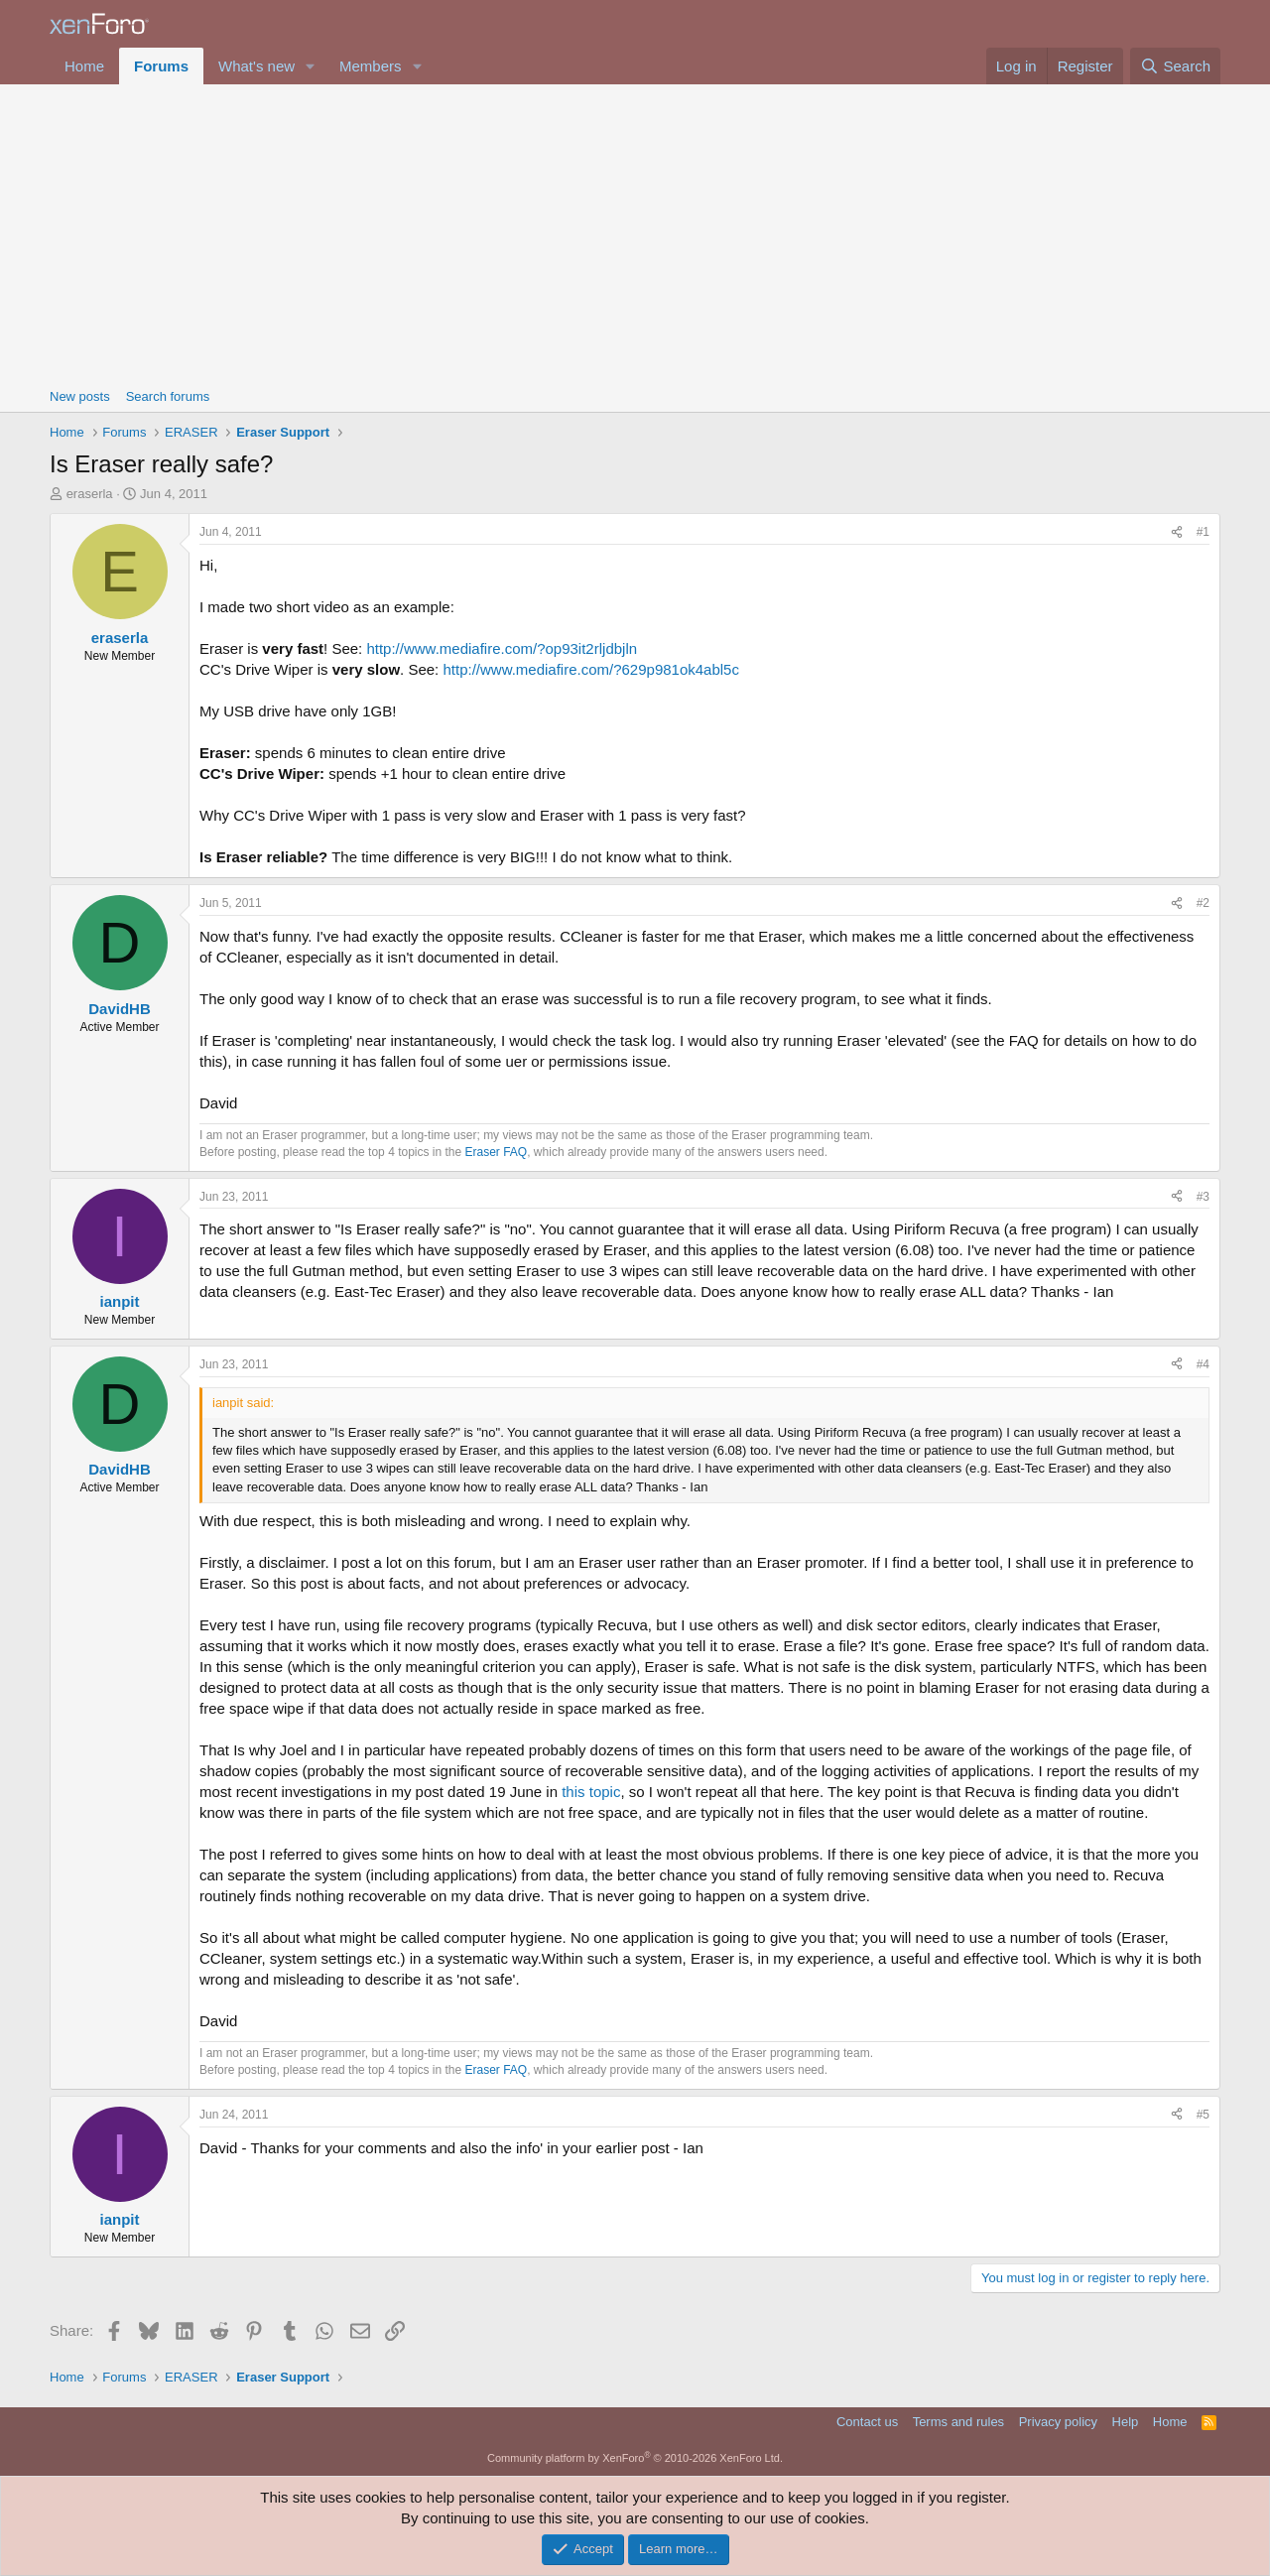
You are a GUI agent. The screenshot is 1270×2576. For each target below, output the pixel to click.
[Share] (1177, 532)
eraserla (89, 493)
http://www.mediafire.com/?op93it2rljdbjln (501, 648)
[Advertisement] (635, 233)
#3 (1203, 1197)
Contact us (867, 2421)
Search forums (168, 396)
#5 (1203, 2115)
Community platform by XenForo (635, 2458)
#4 (1203, 1364)
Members (370, 66)
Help (1125, 2421)
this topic (591, 1791)
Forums (161, 66)
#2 (1203, 903)
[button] (310, 66)
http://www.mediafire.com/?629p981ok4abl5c (591, 669)
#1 (1203, 532)
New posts (80, 396)
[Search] (1175, 66)
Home (84, 66)
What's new (256, 66)
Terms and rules (958, 2421)
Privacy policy (1058, 2421)
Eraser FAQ (496, 1152)
